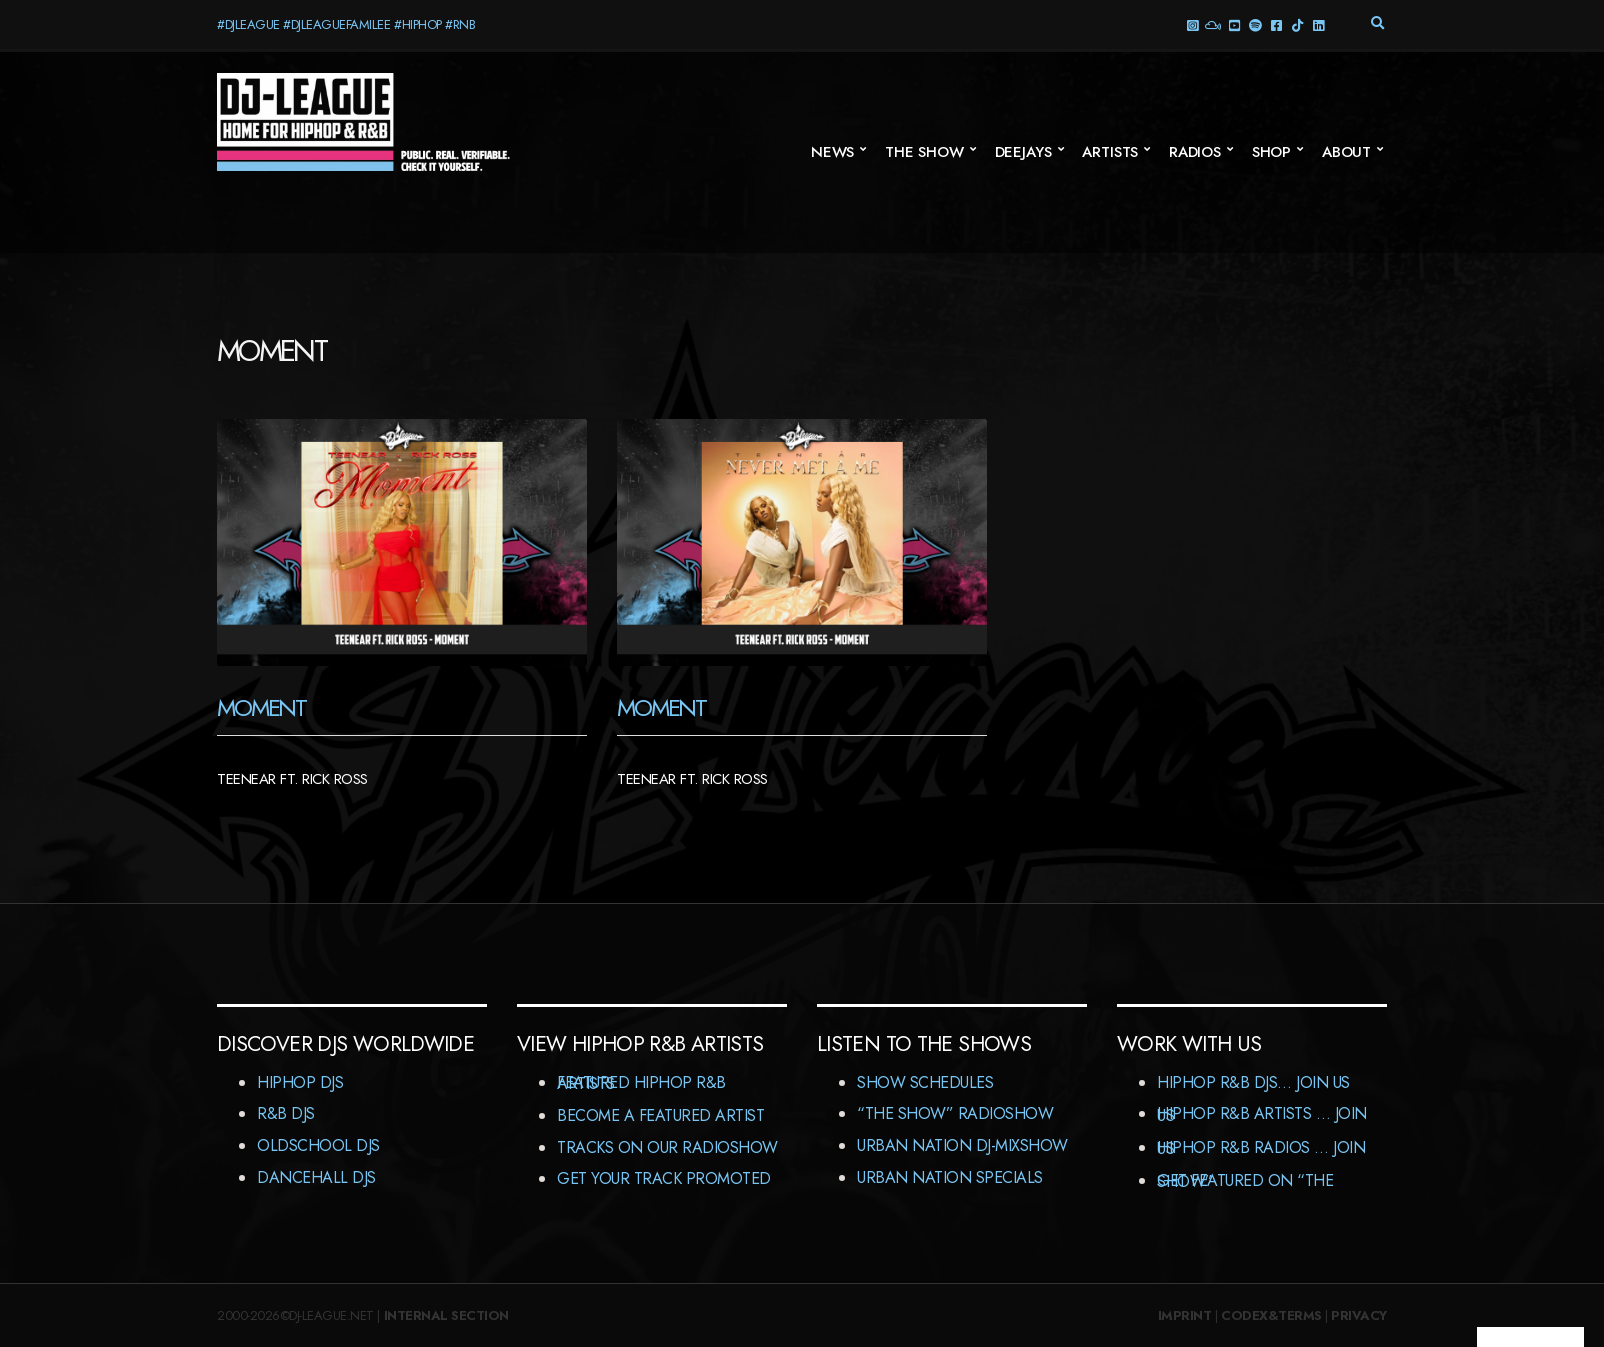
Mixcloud (1212, 24)
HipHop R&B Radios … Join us (1261, 1148)
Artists (1110, 152)
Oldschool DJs (318, 1145)
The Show (924, 152)
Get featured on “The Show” (1245, 1181)
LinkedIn (1317, 24)
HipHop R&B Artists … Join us (1262, 1114)
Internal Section (446, 1315)
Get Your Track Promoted (664, 1178)
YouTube (1233, 24)
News (832, 152)
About (1346, 152)
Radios (1195, 152)
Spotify (1254, 24)
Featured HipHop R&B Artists (641, 1083)
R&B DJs (286, 1113)
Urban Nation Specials (950, 1177)
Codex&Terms (1271, 1315)
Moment (261, 707)
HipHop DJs (300, 1082)
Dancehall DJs (316, 1177)
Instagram (1191, 24)
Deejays (1023, 152)
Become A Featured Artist (660, 1115)
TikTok (1296, 24)
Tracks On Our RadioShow (667, 1147)
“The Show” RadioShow (955, 1113)
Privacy (1359, 1315)
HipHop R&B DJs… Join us (1253, 1082)
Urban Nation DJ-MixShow (962, 1145)
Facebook (1275, 24)
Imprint (1185, 1315)
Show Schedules (925, 1082)
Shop (1271, 152)
